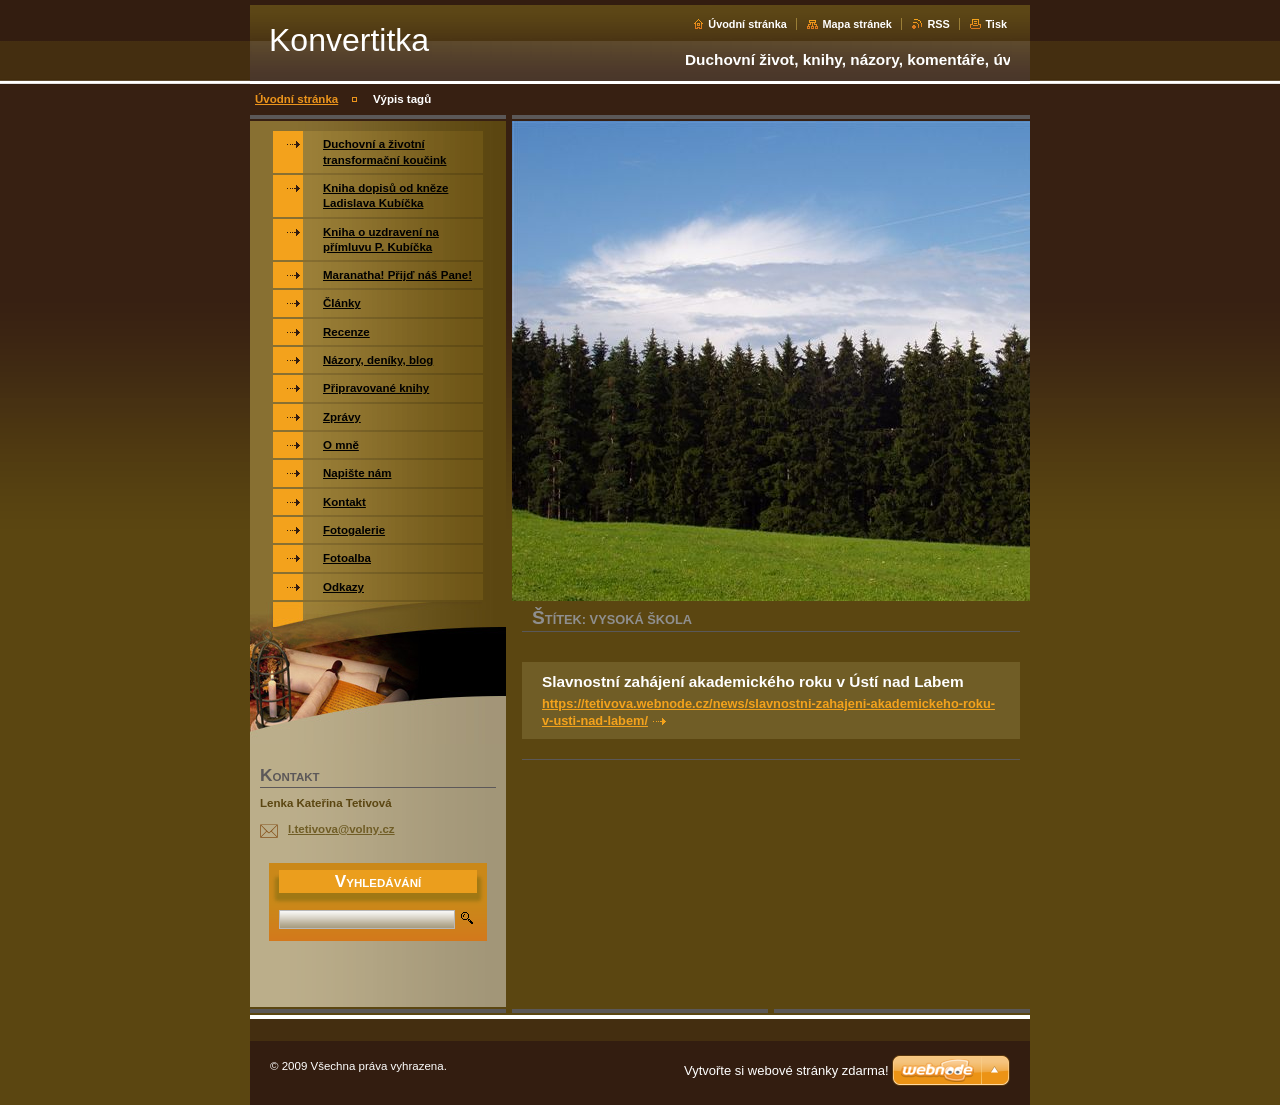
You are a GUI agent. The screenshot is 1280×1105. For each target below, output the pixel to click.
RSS (938, 24)
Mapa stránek (857, 24)
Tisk (996, 24)
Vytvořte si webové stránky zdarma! (786, 1070)
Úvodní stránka (747, 24)
